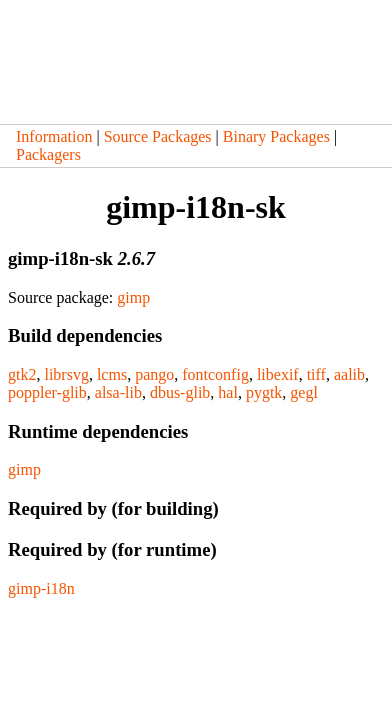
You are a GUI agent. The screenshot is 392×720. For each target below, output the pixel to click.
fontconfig (215, 374)
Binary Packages (276, 136)
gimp (133, 297)
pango (154, 374)
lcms (112, 374)
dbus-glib (180, 392)
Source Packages (158, 136)
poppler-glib (47, 392)
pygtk (264, 392)
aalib (349, 374)
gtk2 (22, 374)
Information (54, 136)
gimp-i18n (41, 588)
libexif (278, 374)
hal (228, 392)
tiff (316, 374)
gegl (304, 392)
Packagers (48, 154)
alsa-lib (118, 392)
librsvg (66, 374)
